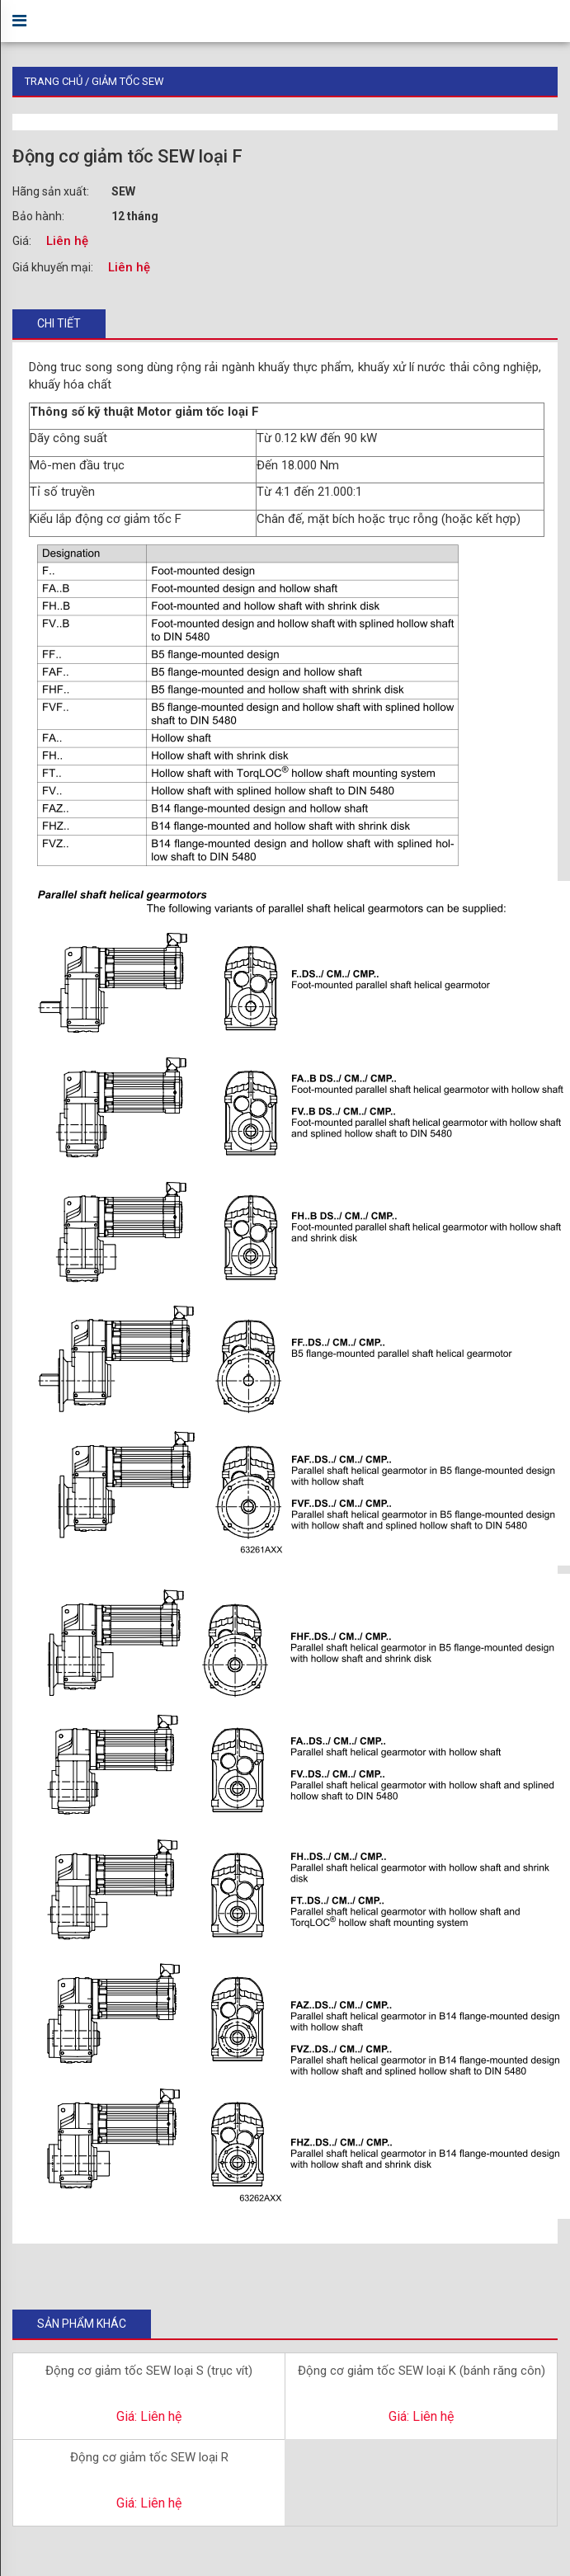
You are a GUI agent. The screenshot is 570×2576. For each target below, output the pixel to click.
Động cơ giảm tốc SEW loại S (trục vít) (148, 2370)
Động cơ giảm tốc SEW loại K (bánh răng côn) (421, 2370)
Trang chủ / (58, 81)
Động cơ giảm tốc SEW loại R (149, 2457)
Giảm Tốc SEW (128, 81)
